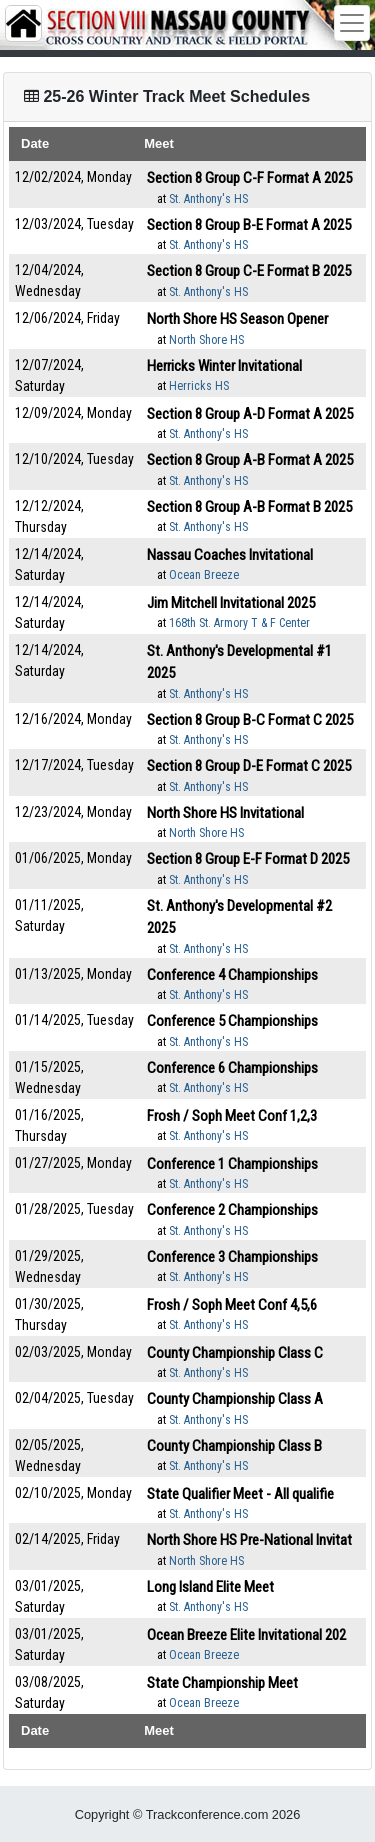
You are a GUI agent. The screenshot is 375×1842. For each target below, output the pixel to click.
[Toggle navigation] (352, 23)
